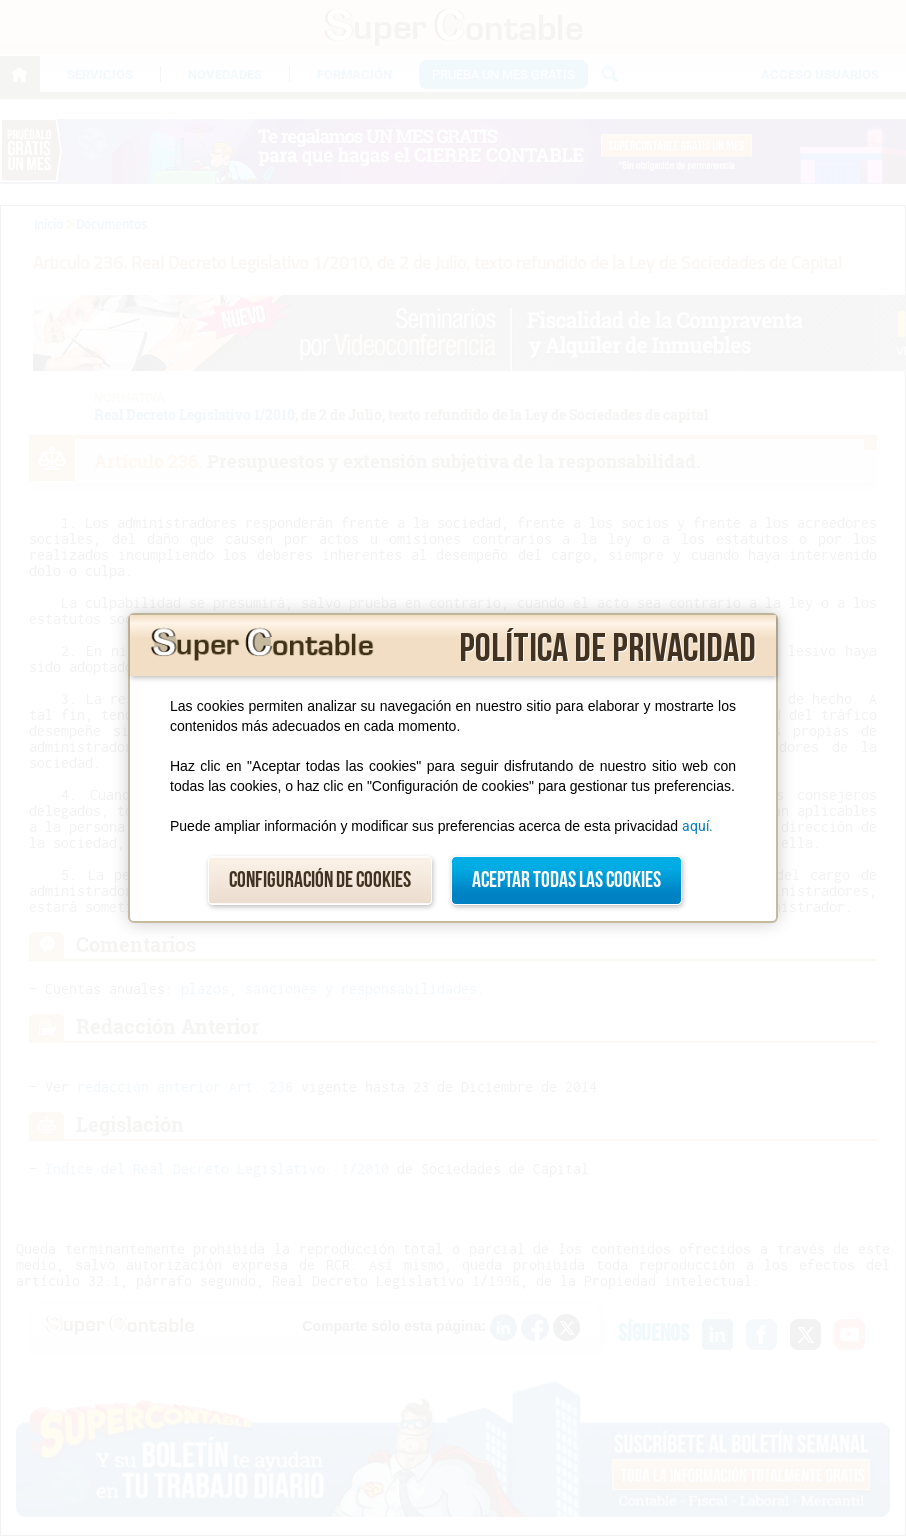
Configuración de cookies (320, 880)
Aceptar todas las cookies (566, 880)
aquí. (697, 826)
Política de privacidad (607, 649)
